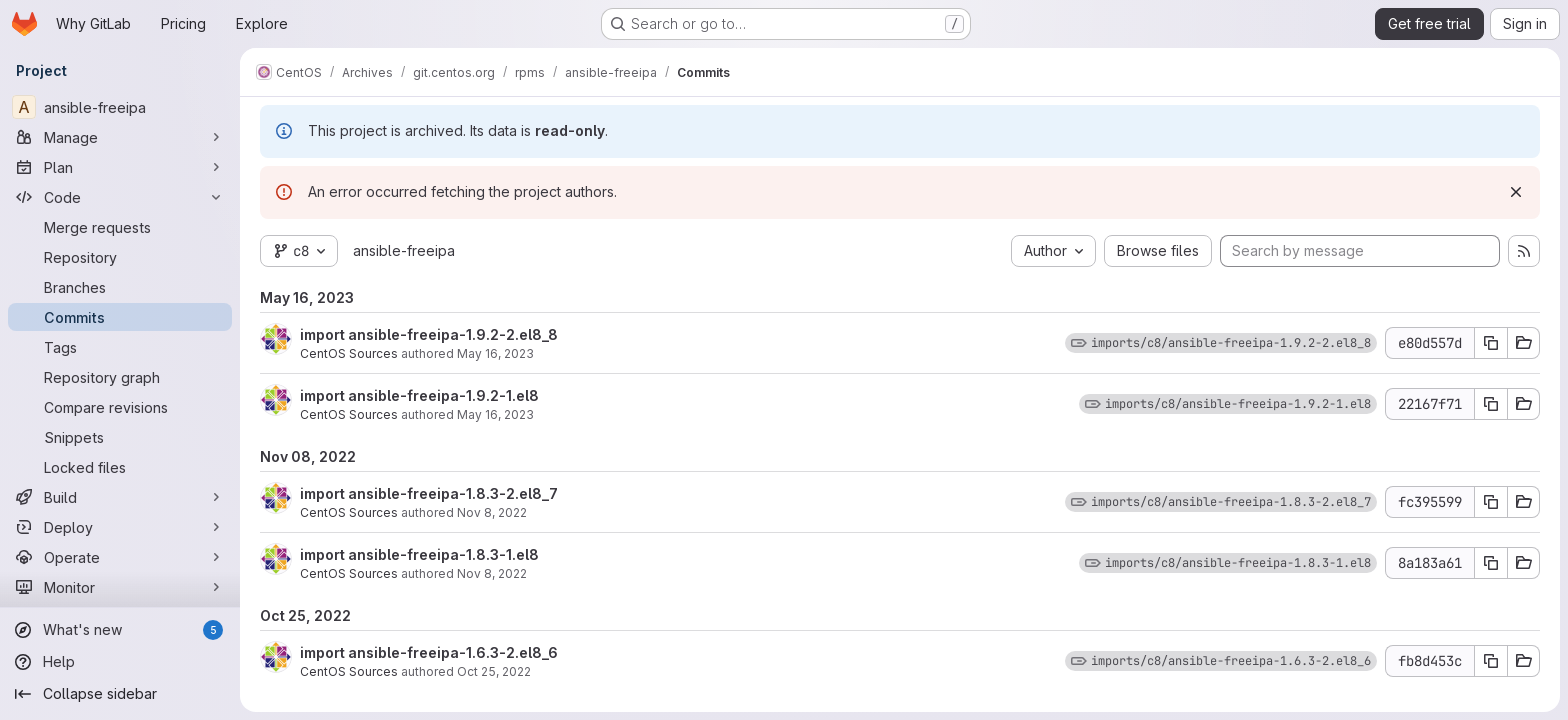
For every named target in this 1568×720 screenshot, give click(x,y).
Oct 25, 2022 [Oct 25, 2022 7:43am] (494, 671)
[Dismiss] (1516, 192)
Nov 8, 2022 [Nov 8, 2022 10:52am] (492, 512)
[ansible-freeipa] (120, 107)
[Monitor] (120, 587)
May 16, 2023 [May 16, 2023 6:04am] (495, 414)
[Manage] (120, 137)
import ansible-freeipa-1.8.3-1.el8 (419, 554)
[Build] (120, 497)
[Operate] (120, 557)
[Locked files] (120, 467)
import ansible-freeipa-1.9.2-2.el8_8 (429, 334)
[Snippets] (120, 437)
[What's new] (120, 630)
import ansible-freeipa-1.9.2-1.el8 (419, 395)
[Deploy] (120, 527)
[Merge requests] (120, 227)
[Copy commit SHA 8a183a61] (1491, 563)
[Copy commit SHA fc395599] (1491, 502)
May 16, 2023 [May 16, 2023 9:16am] (495, 353)
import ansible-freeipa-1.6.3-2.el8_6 (429, 652)
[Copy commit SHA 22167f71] (1491, 404)
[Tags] (120, 347)
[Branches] (120, 287)
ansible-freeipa (404, 250)
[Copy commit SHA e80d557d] (1491, 343)
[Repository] (120, 257)
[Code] (120, 197)
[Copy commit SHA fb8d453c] (1491, 661)
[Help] (120, 662)
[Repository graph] (120, 377)
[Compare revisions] (120, 407)
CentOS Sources (349, 353)
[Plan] (120, 167)
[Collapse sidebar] (120, 694)
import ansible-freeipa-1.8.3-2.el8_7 (429, 493)
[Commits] (120, 317)
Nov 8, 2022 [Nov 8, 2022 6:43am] (492, 573)
